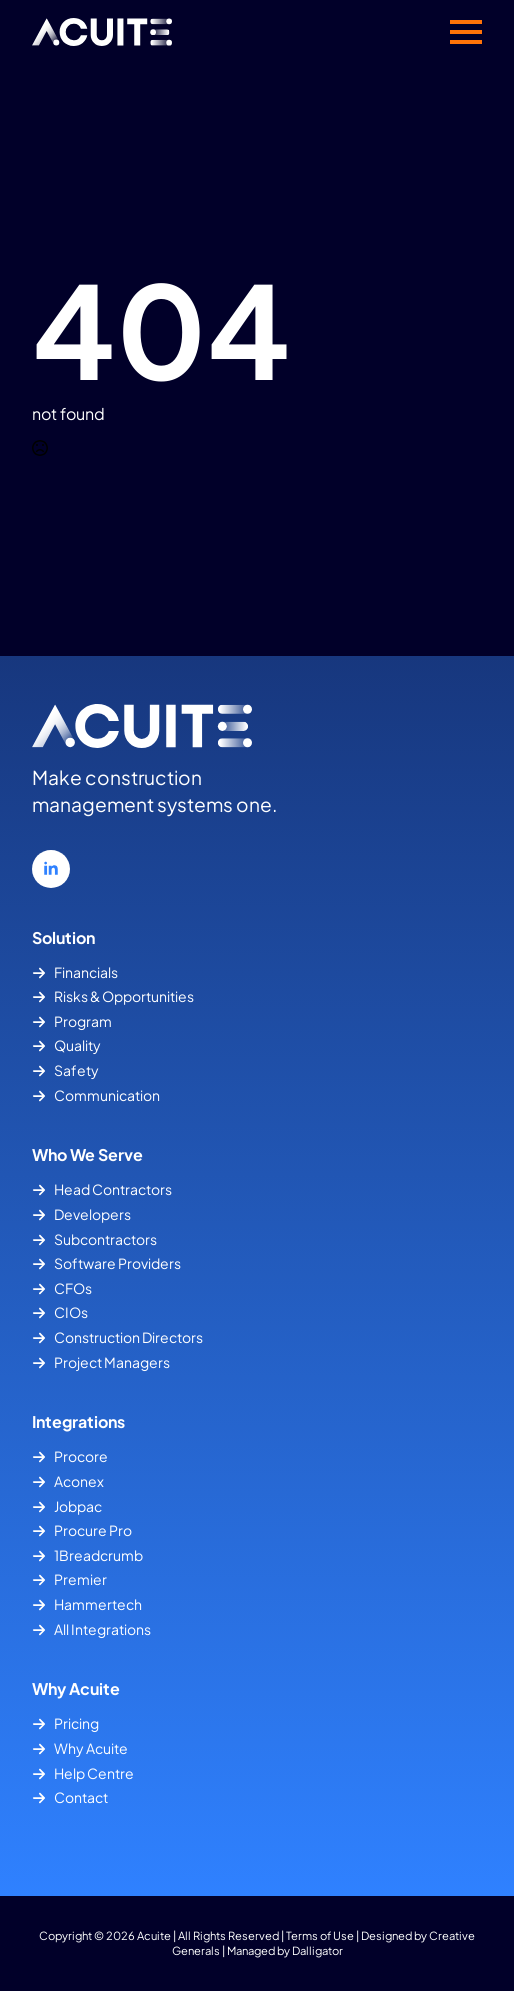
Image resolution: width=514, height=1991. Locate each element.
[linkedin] (51, 869)
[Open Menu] (466, 32)
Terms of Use (320, 1935)
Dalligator (317, 1950)
